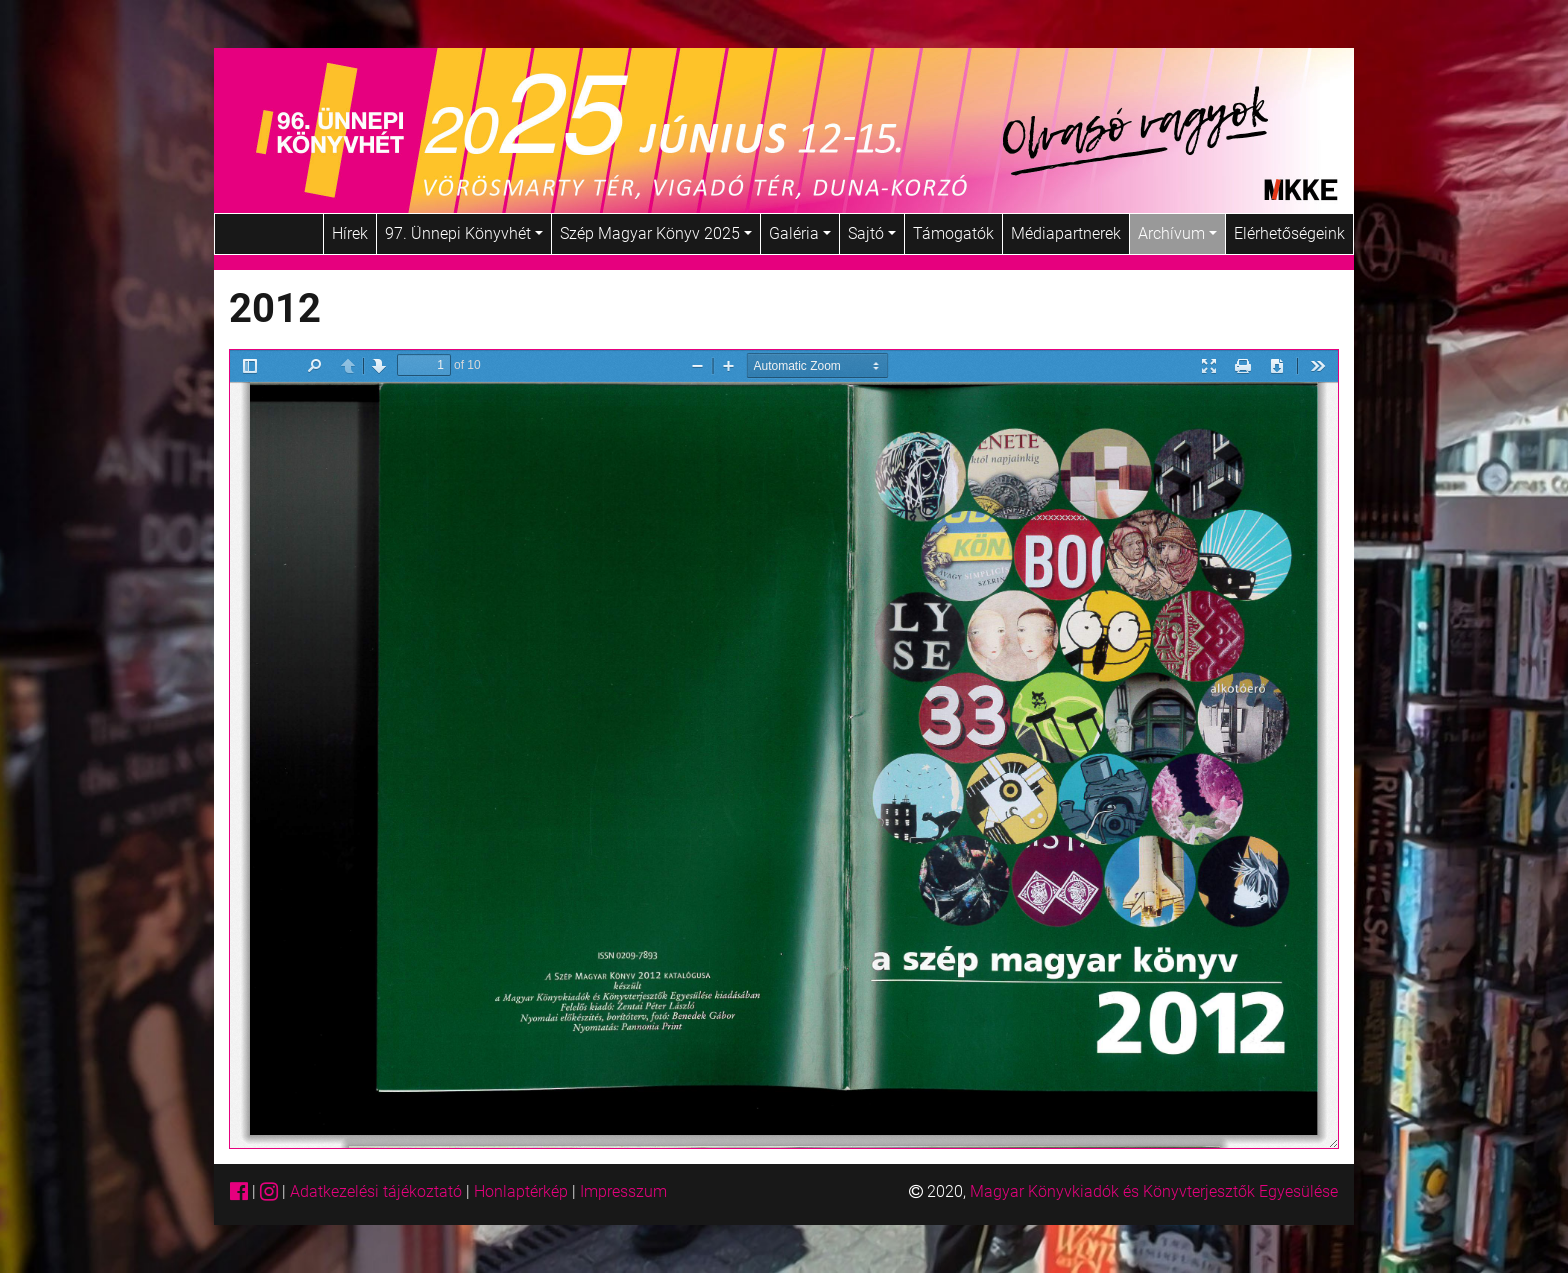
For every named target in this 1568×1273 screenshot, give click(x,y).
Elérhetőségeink (1289, 233)
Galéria (800, 233)
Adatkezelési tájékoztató (376, 1191)
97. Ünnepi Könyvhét (464, 233)
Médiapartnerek (1066, 233)
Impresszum (623, 1191)
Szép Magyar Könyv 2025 (656, 233)
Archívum (1177, 233)
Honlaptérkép (523, 1191)
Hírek (350, 233)
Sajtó (872, 233)
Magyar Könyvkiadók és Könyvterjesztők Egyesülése (1154, 1191)
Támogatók (953, 233)
